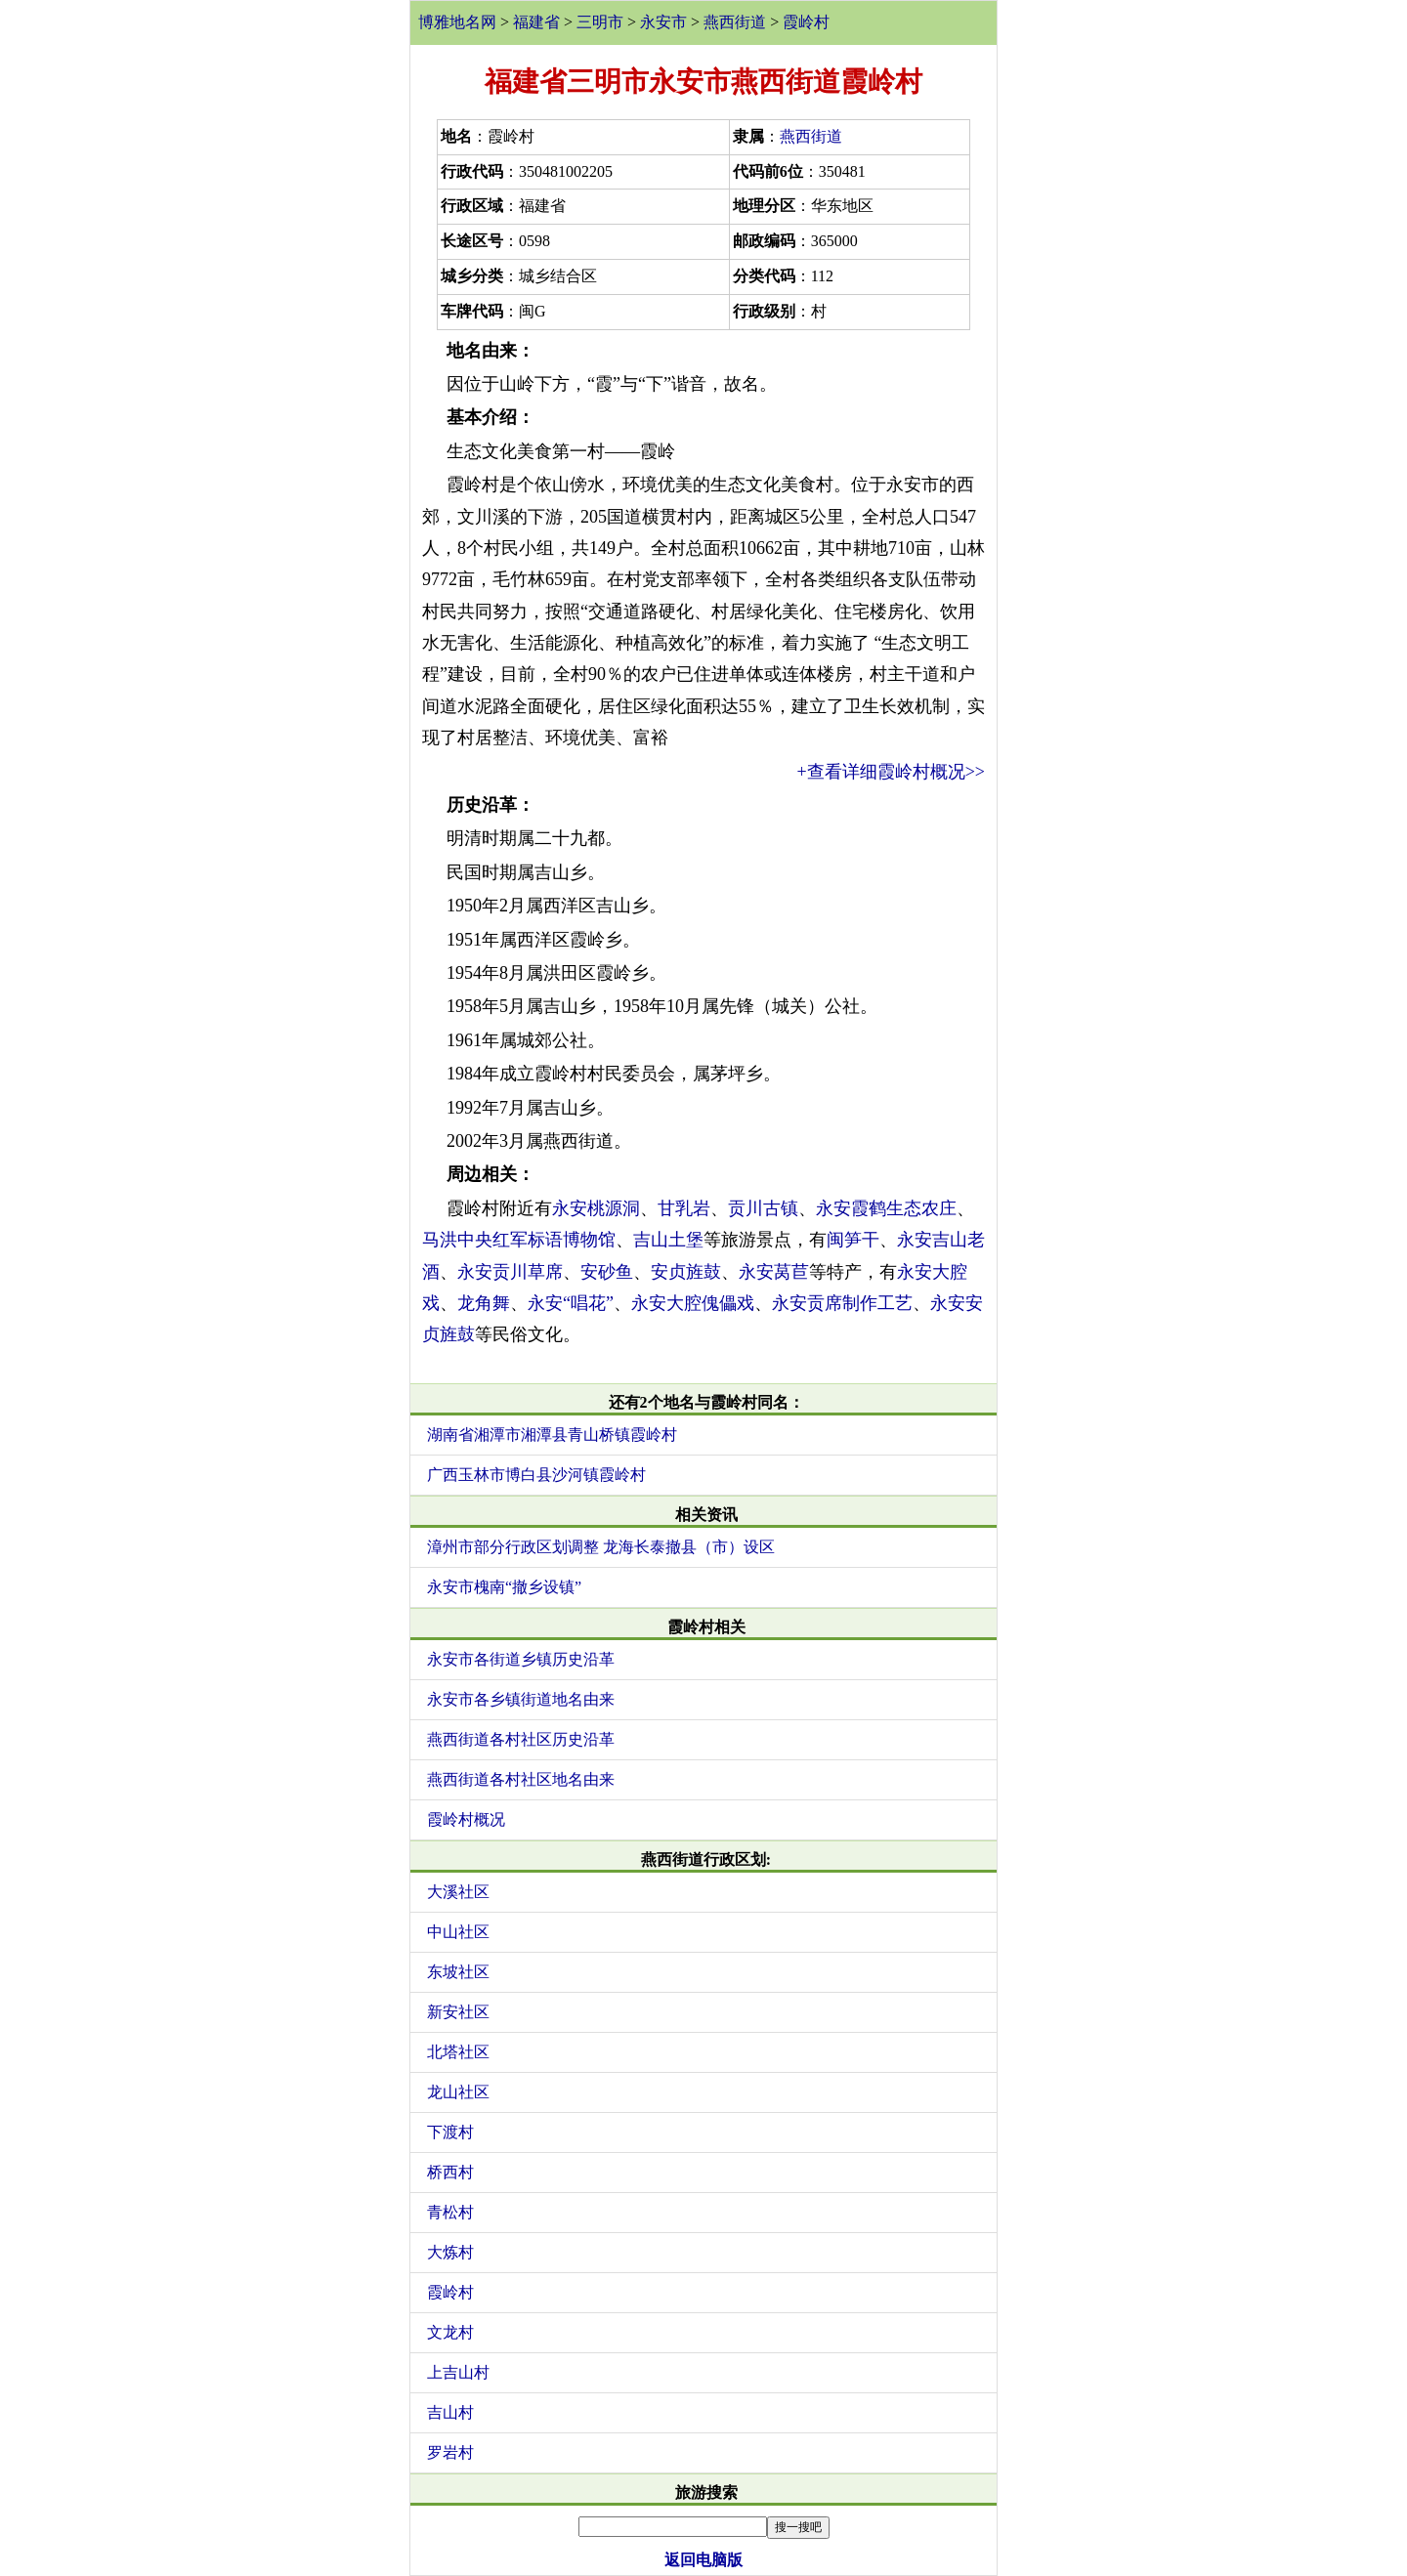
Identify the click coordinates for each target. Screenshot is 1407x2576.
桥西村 (450, 2172)
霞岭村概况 (466, 1819)
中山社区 (458, 1931)
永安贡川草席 (510, 1272)
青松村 (450, 2212)
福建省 (536, 22)
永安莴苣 (774, 1272)
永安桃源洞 (596, 1208)
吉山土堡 (668, 1239)
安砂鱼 (606, 1272)
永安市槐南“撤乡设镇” (504, 1587)
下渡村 (450, 2132)
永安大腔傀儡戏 (692, 1303)
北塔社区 (458, 2052)
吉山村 (450, 2412)
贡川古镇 (763, 1208)
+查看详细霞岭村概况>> (891, 771)
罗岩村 (450, 2452)
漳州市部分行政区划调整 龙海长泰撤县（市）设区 (601, 1547)
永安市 (663, 22)
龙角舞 (483, 1303)
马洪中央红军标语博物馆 (519, 1239)
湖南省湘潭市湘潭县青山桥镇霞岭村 (552, 1434)
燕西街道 (735, 22)
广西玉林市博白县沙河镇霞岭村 (536, 1474)
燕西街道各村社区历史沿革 (521, 1739)
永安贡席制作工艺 (842, 1303)
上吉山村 (458, 2372)
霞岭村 (806, 22)
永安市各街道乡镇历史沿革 (521, 1659)
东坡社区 (458, 1972)
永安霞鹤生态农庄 (886, 1208)
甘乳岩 (684, 1208)
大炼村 (450, 2252)
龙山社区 (458, 2092)
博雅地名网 (457, 22)
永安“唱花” (571, 1303)
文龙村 (450, 2332)
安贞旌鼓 (686, 1272)
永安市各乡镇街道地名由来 (521, 1699)
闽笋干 (853, 1239)
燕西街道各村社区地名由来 (521, 1779)
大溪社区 (458, 1891)
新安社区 (458, 2012)
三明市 (599, 22)
